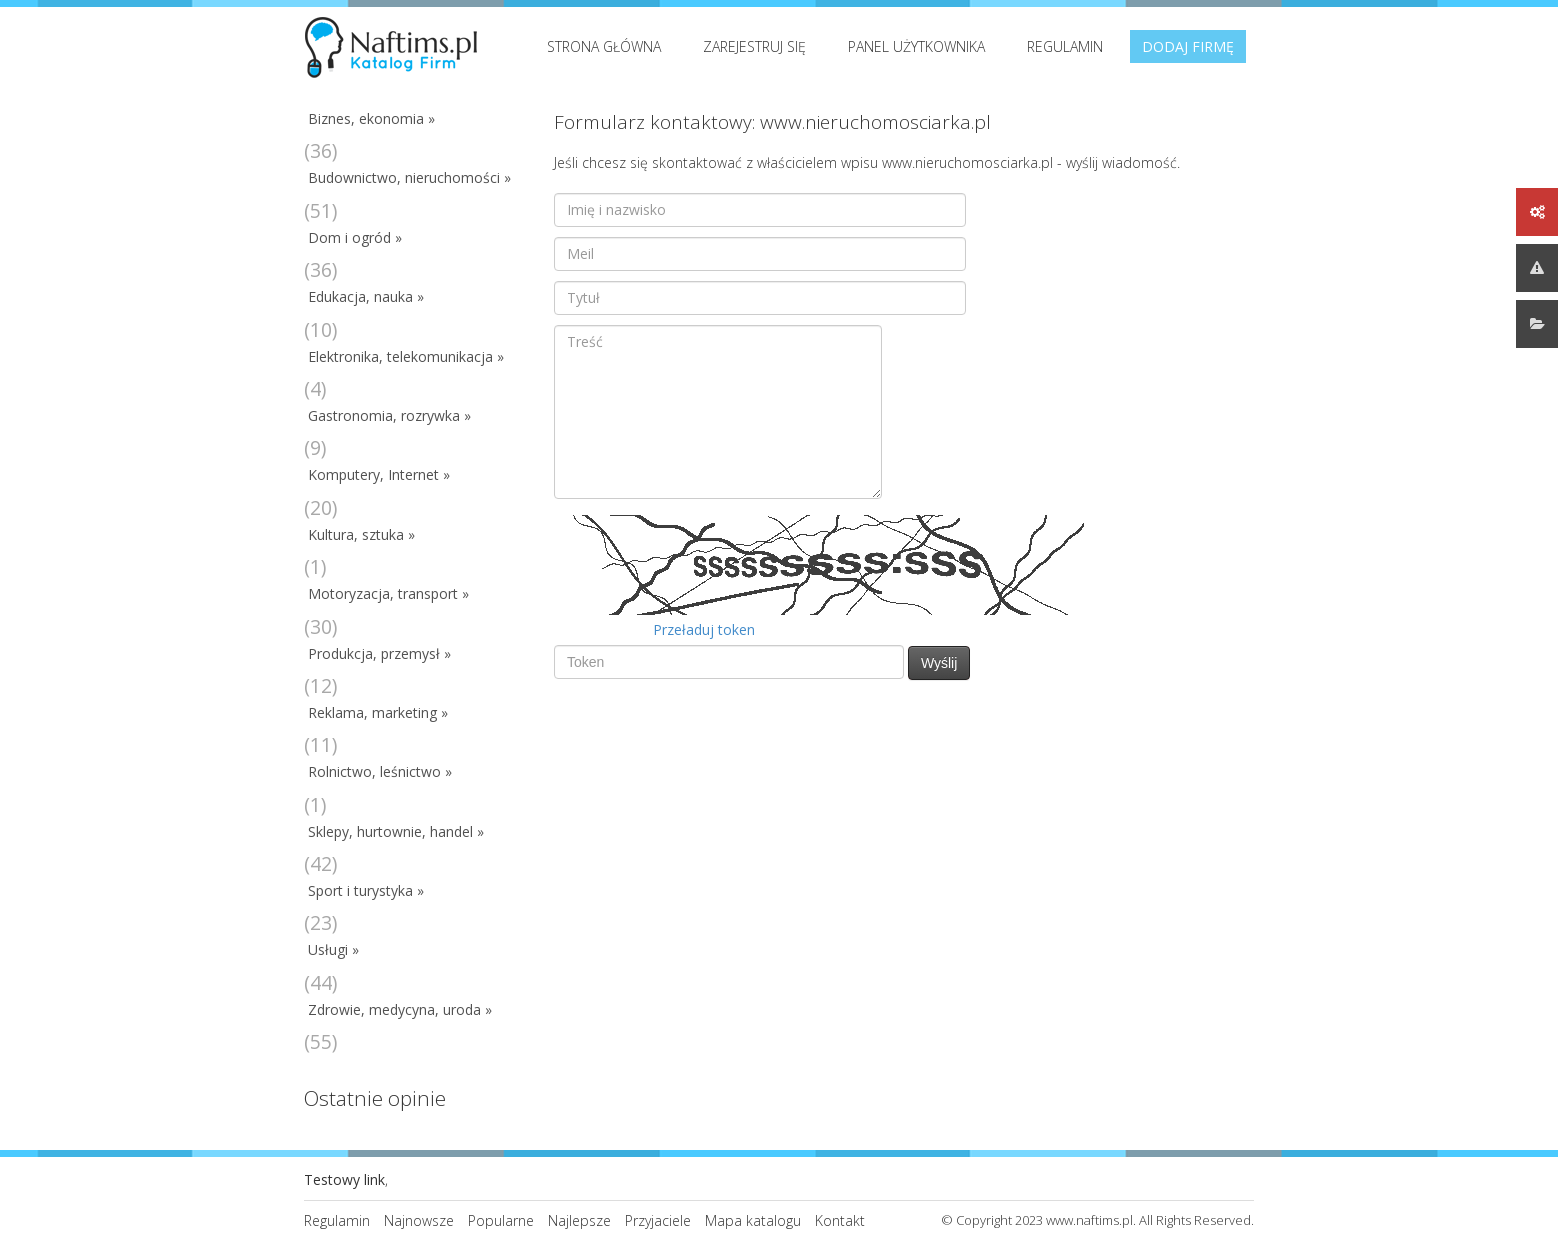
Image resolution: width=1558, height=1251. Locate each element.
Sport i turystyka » (366, 890)
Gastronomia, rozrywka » (389, 415)
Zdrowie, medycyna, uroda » (400, 1009)
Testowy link (344, 1179)
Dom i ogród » (355, 237)
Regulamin (1065, 46)
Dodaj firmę (1188, 46)
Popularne (501, 1220)
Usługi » (333, 949)
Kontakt (840, 1220)
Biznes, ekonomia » (371, 118)
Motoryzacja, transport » (388, 593)
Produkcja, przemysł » (379, 653)
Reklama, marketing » (378, 712)
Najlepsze (579, 1220)
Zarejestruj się (754, 46)
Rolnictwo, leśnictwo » (380, 771)
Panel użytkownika (916, 46)
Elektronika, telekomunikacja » (406, 356)
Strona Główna (604, 46)
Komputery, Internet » (379, 474)
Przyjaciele (658, 1220)
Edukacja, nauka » (366, 296)
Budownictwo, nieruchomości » (409, 177)
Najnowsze (419, 1220)
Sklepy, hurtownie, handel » (396, 831)
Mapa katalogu (753, 1220)
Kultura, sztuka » (361, 534)
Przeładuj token (704, 629)
